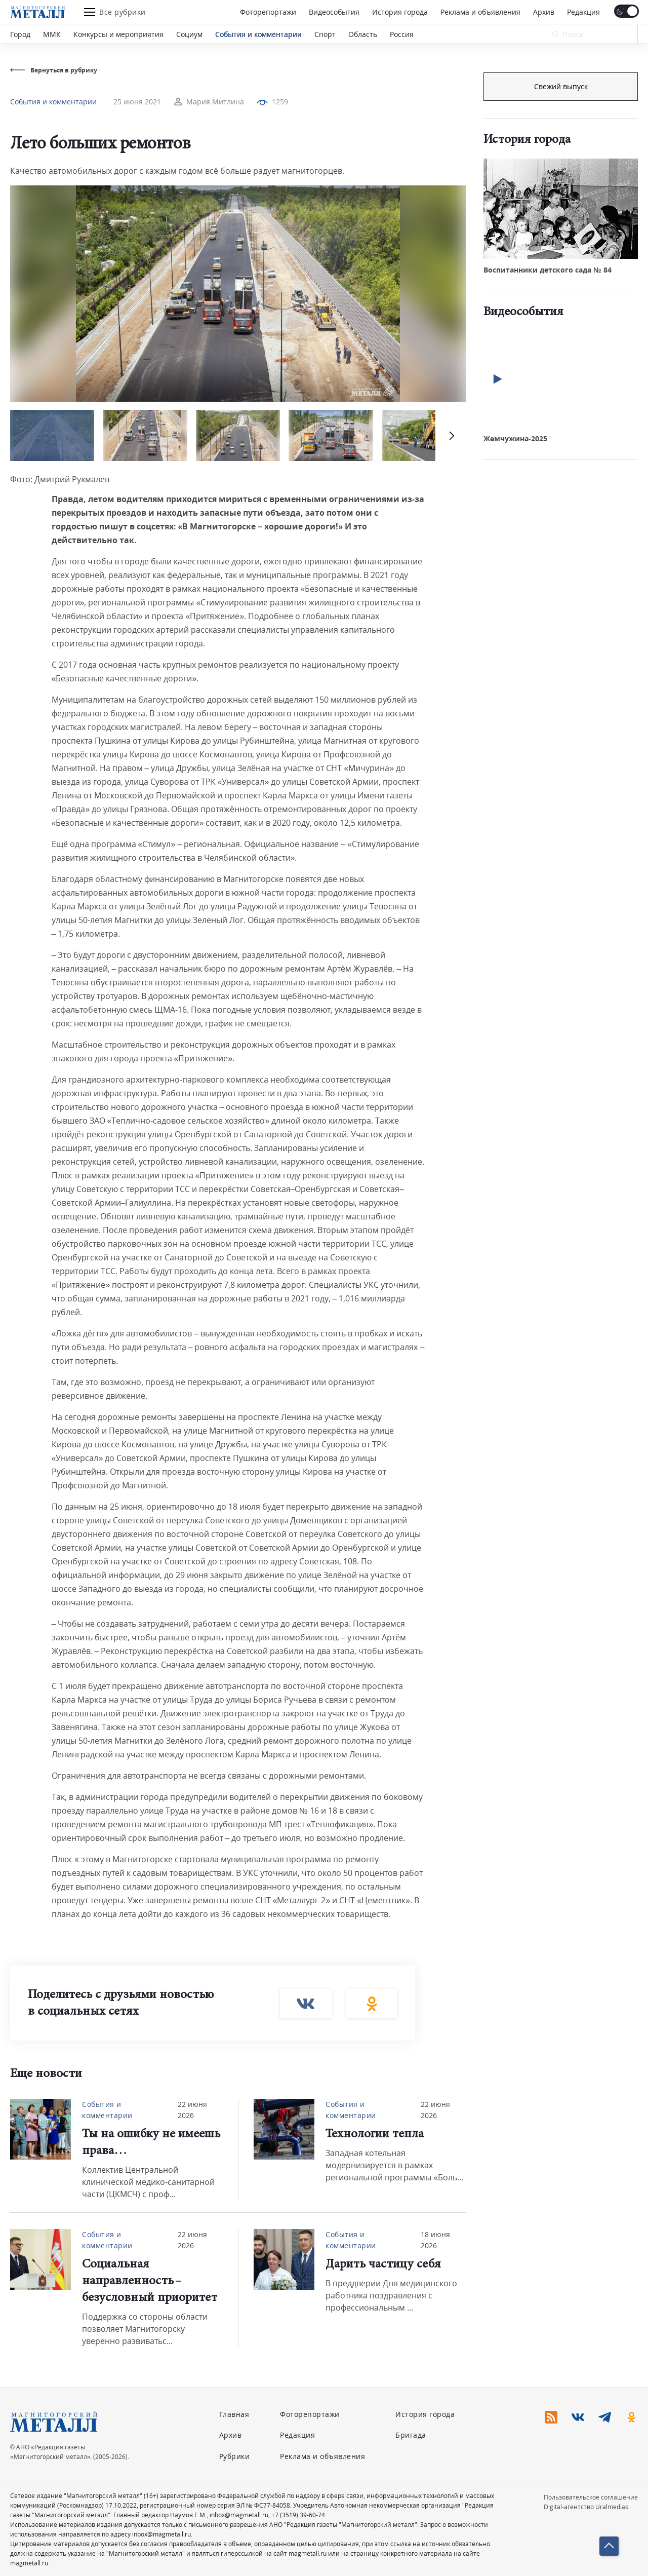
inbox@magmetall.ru (239, 2515)
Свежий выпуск (561, 253)
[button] (450, 435)
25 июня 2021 (137, 101)
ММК (52, 34)
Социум (189, 34)
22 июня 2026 (192, 2109)
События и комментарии (258, 34)
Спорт (325, 34)
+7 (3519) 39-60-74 (298, 2515)
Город (20, 34)
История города (400, 12)
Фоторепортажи (268, 12)
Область (362, 34)
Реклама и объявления (480, 12)
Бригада (410, 2435)
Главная (234, 2414)
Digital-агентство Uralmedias (586, 2507)
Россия (402, 34)
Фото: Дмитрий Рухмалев (59, 479)
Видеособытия (334, 12)
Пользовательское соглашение (591, 2497)
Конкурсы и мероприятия (118, 34)
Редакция (583, 12)
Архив (543, 12)
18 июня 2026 (435, 2239)
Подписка (561, 86)
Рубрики (234, 2456)
